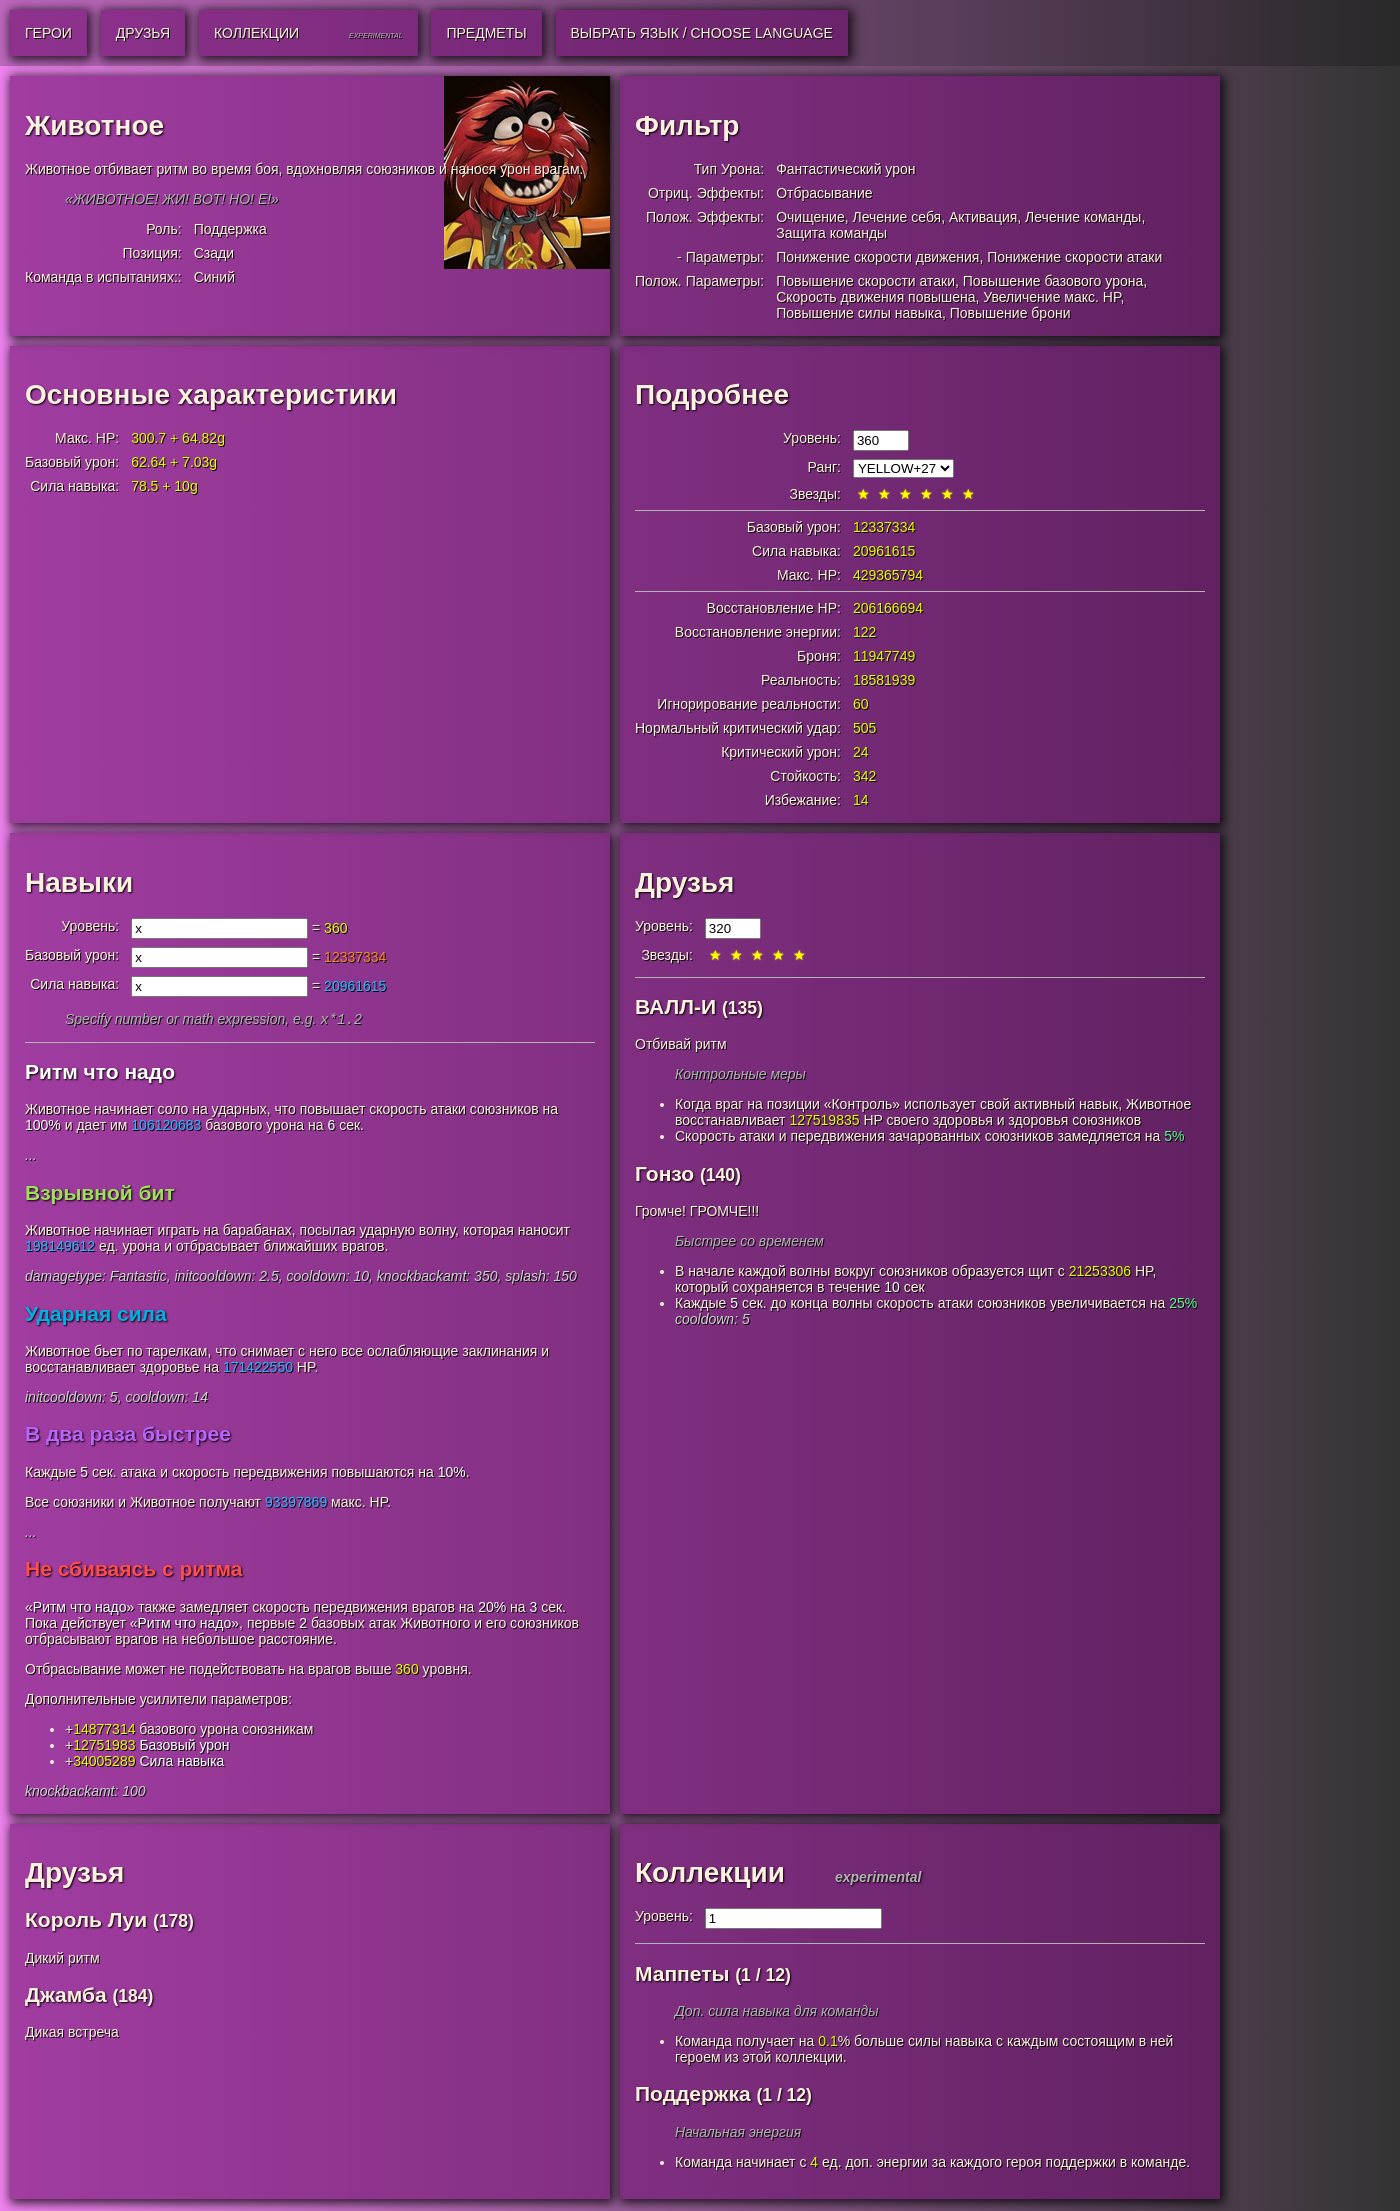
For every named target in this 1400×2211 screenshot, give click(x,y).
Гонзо (664, 1173)
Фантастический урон (845, 169)
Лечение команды (1083, 217)
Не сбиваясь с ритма (133, 1570)
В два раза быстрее (128, 1435)
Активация (983, 217)
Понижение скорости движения (877, 257)
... (31, 1157)
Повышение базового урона (1053, 281)
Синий (214, 277)
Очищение (810, 217)
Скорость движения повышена (875, 297)
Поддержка (230, 229)
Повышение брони (1010, 313)
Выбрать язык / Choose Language (702, 33)
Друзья (684, 882)
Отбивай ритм (681, 1044)
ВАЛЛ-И (675, 1006)
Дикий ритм (62, 1960)
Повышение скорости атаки (865, 281)
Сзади (214, 253)
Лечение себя (896, 217)
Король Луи (86, 1921)
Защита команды (831, 233)
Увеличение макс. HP (1051, 297)
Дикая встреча (72, 2034)
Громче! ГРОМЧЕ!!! (697, 1211)
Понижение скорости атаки (1074, 257)
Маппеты (682, 1975)
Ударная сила (96, 1315)
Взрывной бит (100, 1194)
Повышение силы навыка (859, 313)
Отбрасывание (824, 193)
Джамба (66, 1996)
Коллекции (710, 1874)
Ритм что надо (100, 1073)
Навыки (79, 882)
